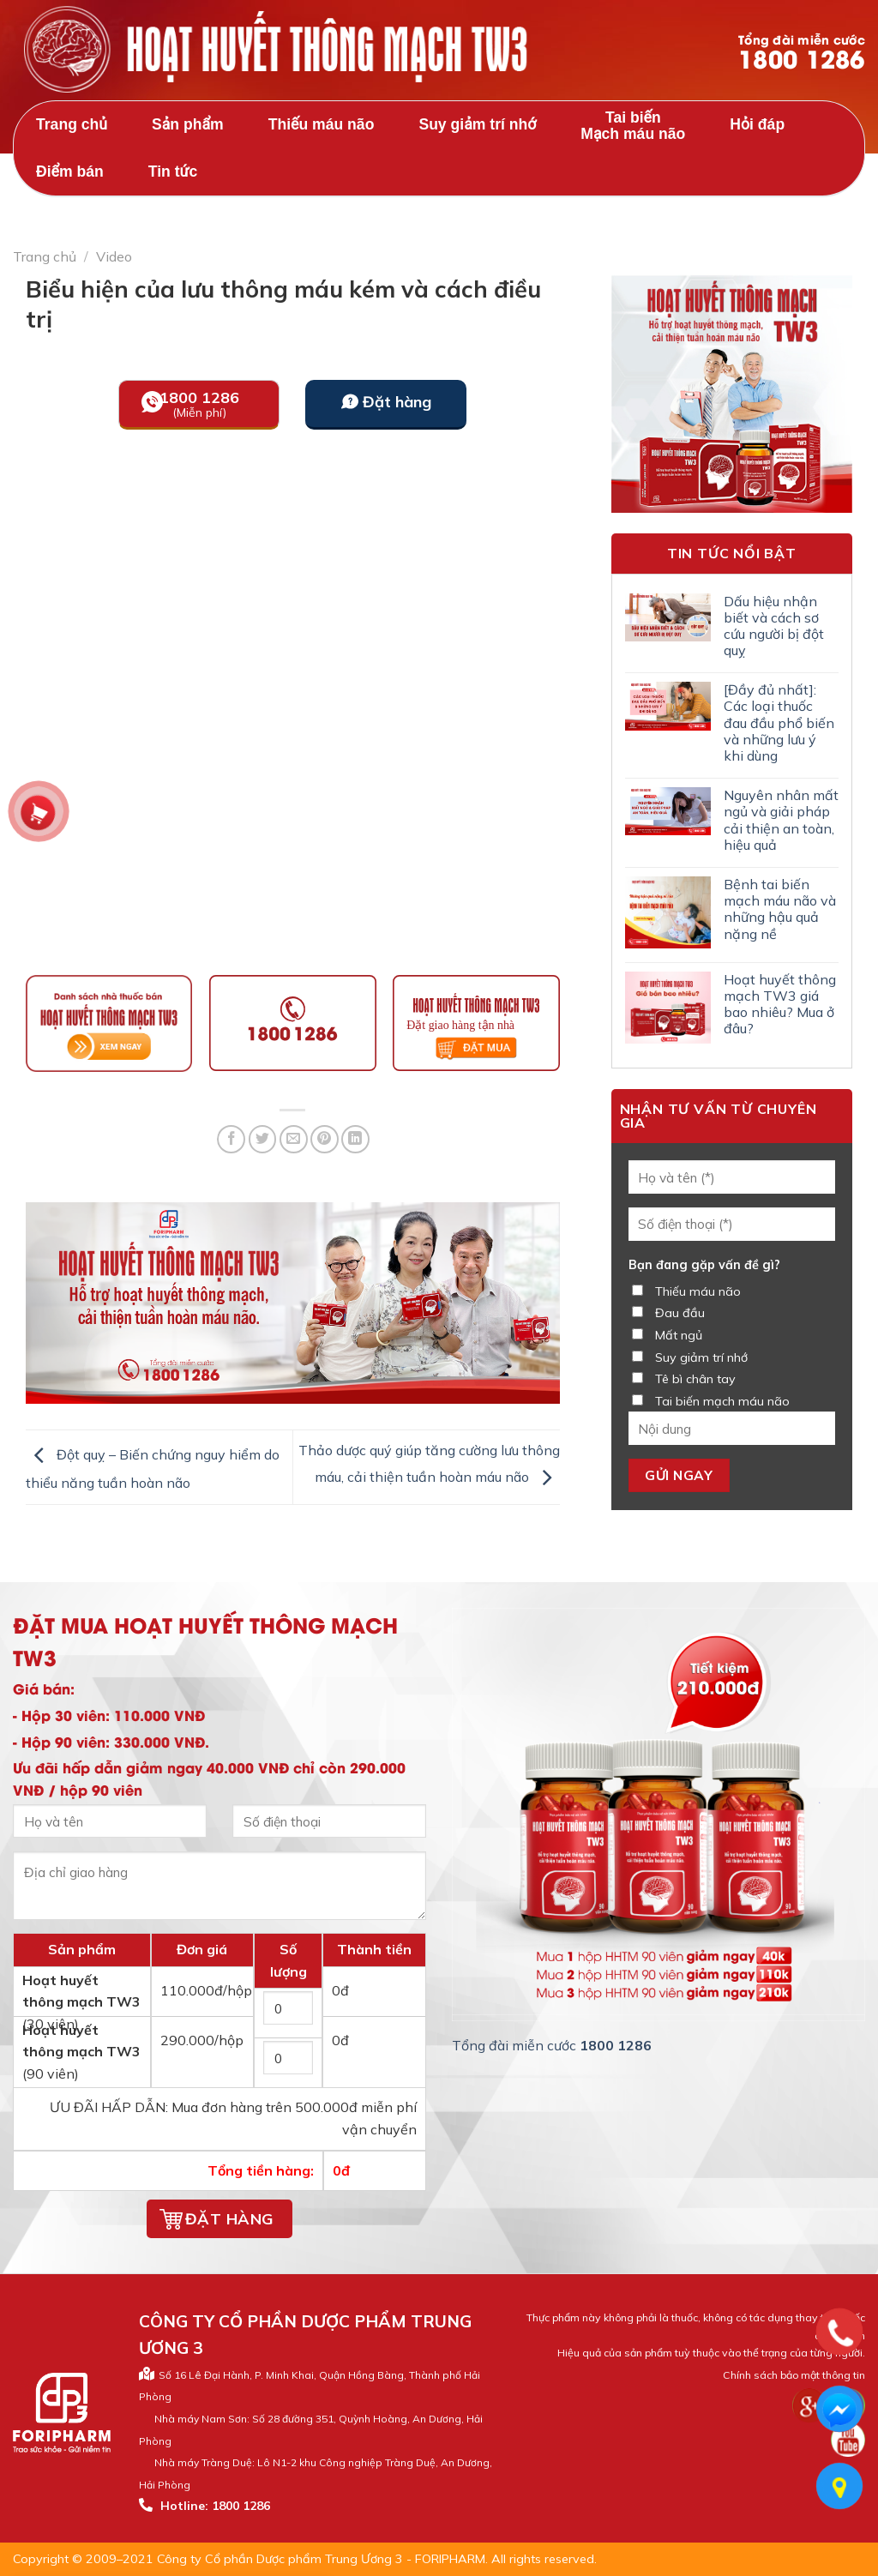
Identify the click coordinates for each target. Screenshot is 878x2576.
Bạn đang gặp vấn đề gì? (704, 1265)
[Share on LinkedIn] (355, 1139)
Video (114, 256)
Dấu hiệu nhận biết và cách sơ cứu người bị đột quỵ (774, 626)
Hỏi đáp (757, 124)
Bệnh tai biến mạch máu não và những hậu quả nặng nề (780, 909)
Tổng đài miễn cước (801, 52)
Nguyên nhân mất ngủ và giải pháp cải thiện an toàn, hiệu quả (781, 820)
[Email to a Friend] (294, 1139)
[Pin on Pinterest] (324, 1139)
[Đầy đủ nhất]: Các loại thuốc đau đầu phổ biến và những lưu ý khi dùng (779, 723)
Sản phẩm (188, 124)
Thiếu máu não (321, 124)
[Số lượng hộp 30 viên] (288, 2008)
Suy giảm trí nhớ (477, 124)
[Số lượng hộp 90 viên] (288, 2057)
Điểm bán (70, 171)
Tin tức (172, 171)
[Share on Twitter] (263, 1139)
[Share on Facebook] (231, 1139)
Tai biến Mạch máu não (632, 125)
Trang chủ (71, 124)
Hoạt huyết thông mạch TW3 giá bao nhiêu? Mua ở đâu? (780, 1005)
